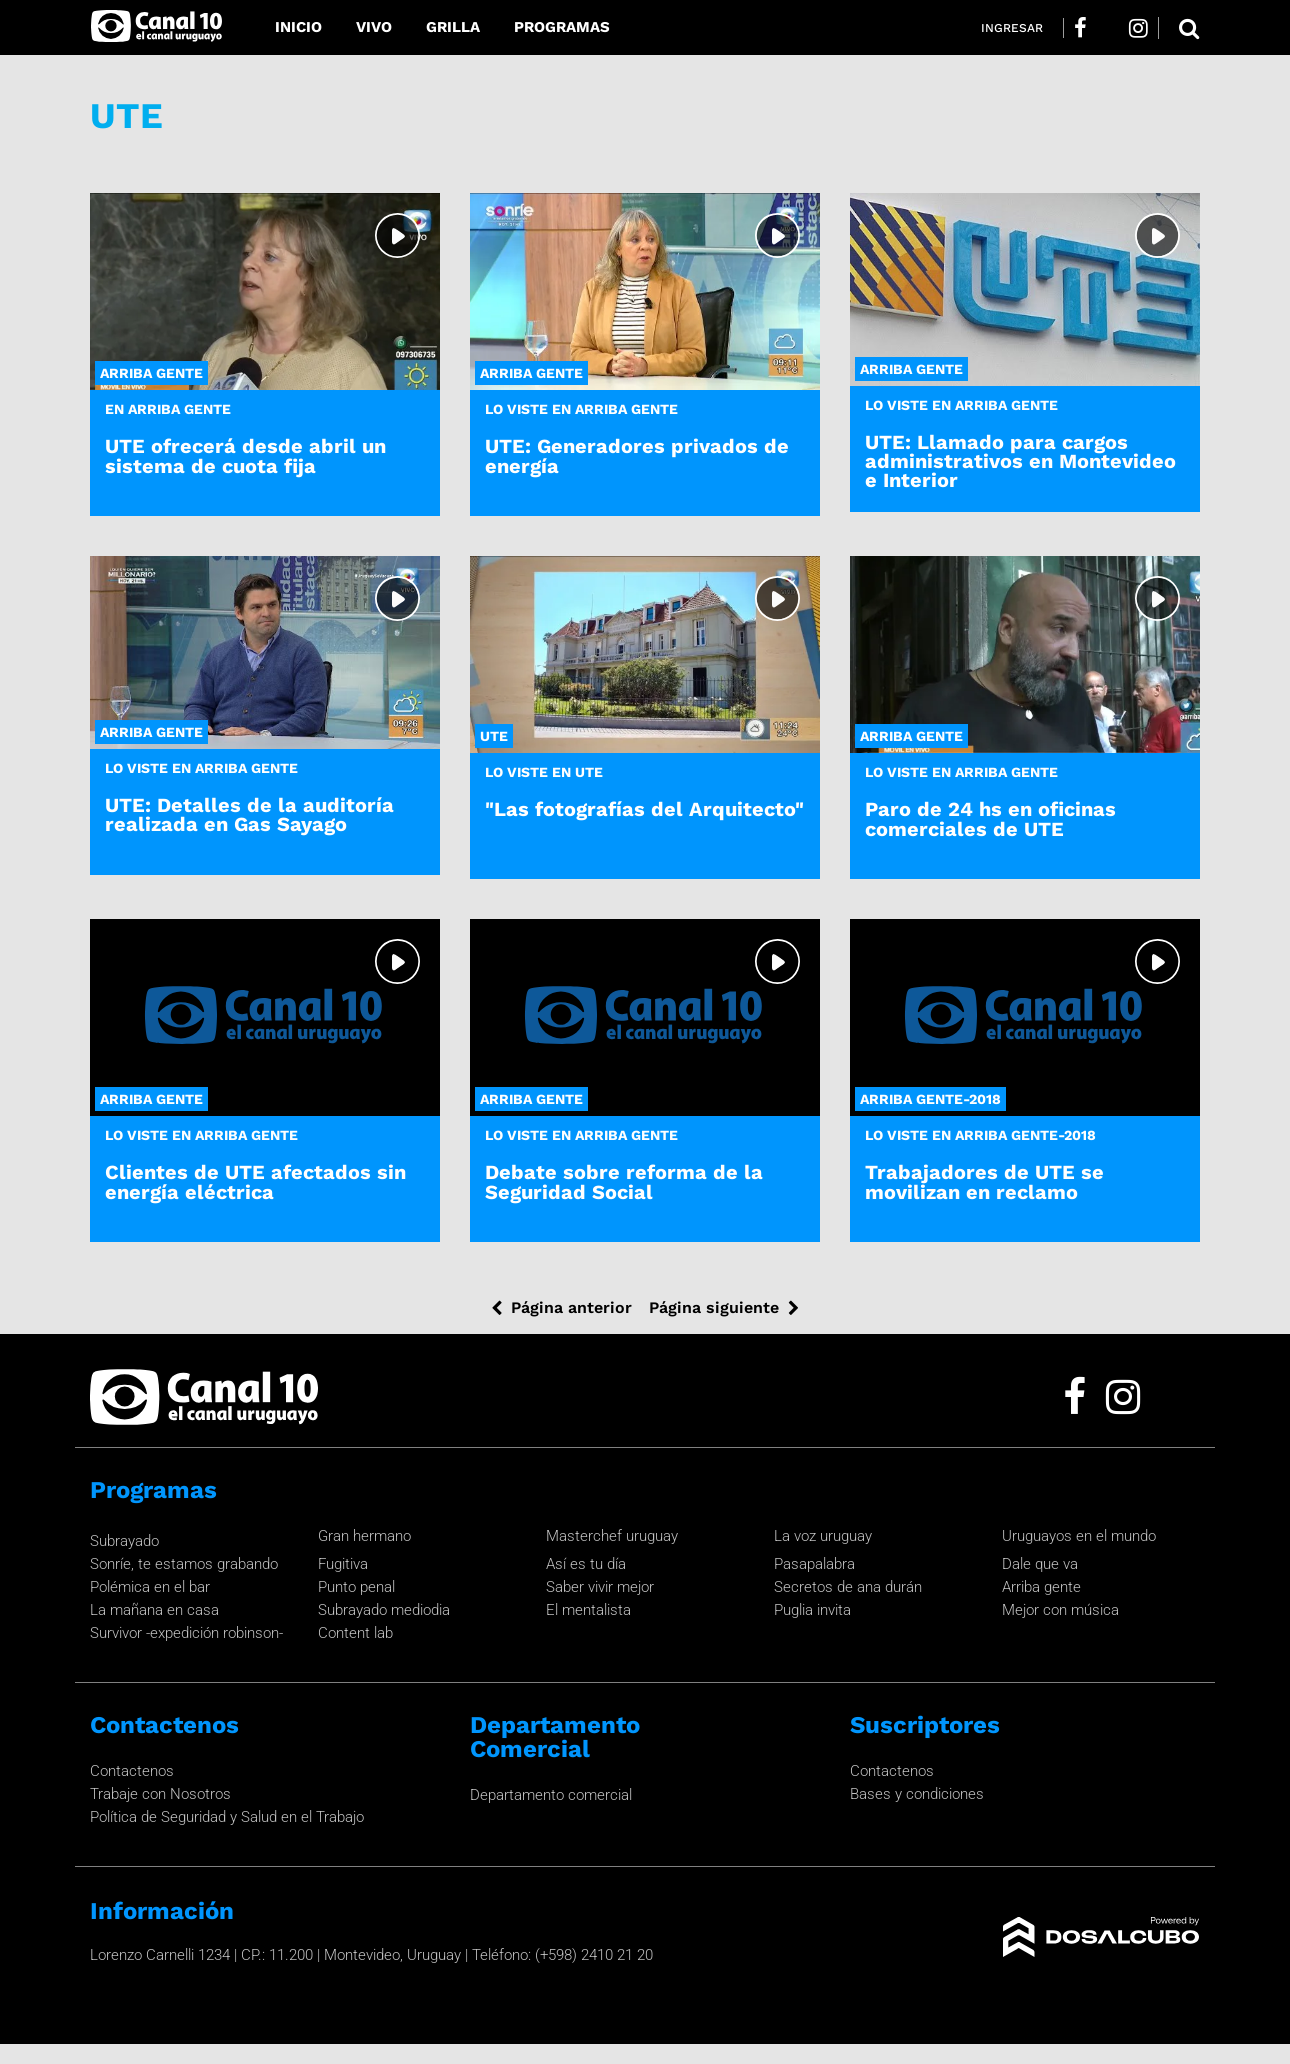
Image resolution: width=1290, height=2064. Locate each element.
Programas (562, 27)
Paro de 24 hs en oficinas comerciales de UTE (990, 818)
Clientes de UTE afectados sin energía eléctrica (255, 1181)
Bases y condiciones (917, 1794)
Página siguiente (714, 1307)
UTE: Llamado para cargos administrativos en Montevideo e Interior (1020, 461)
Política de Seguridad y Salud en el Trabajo (227, 1817)
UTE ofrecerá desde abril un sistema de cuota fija (245, 455)
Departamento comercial (551, 1795)
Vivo (374, 27)
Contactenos (132, 1771)
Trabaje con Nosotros (160, 1794)
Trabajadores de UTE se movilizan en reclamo (984, 1181)
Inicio (298, 27)
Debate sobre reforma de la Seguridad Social (624, 1181)
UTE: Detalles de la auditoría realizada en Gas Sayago (249, 814)
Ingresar (1012, 28)
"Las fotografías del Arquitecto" (644, 809)
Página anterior (571, 1307)
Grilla (453, 27)
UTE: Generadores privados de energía (637, 455)
